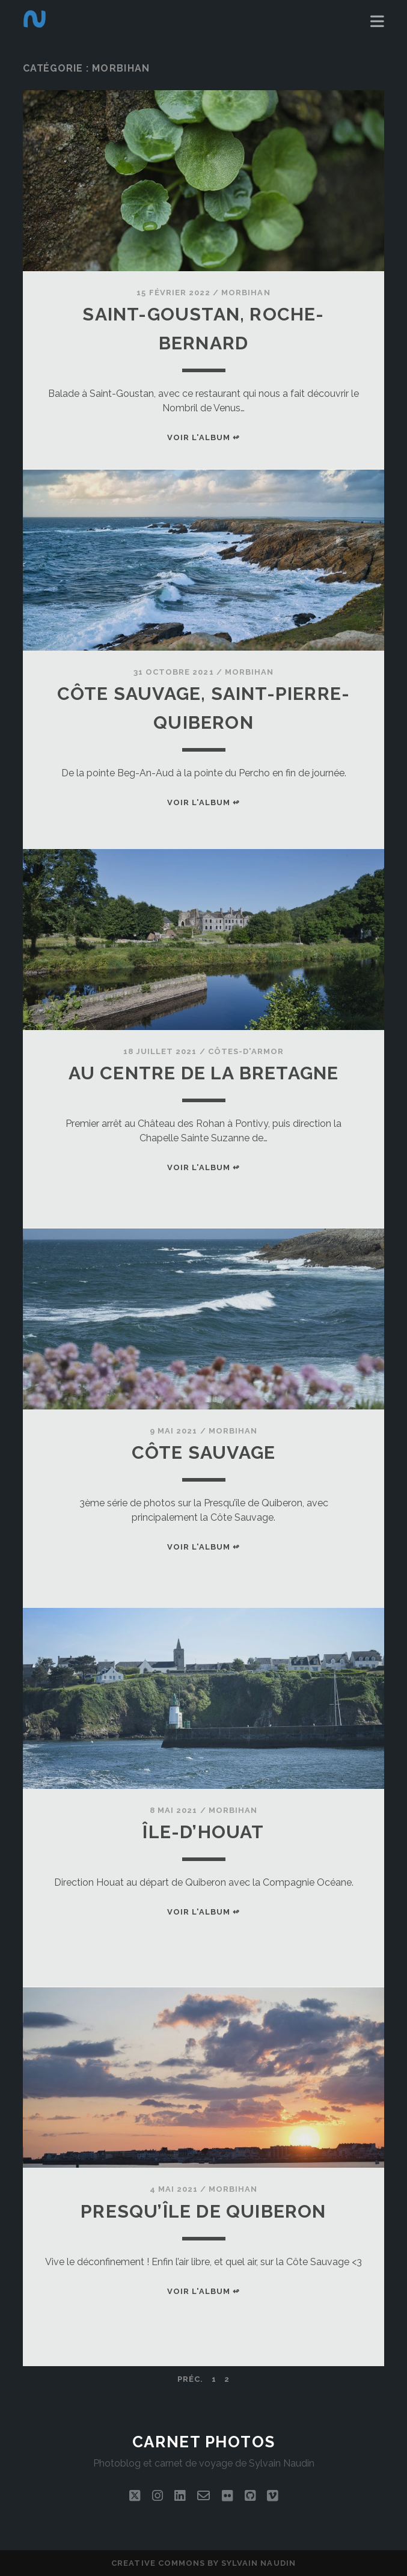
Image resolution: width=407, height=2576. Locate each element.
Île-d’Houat (203, 1831)
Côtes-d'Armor (246, 1051)
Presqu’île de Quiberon (203, 2211)
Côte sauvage (203, 1452)
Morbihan (245, 292)
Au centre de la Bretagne (204, 1073)
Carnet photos (203, 2442)
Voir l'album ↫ (203, 437)
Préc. (190, 2379)
